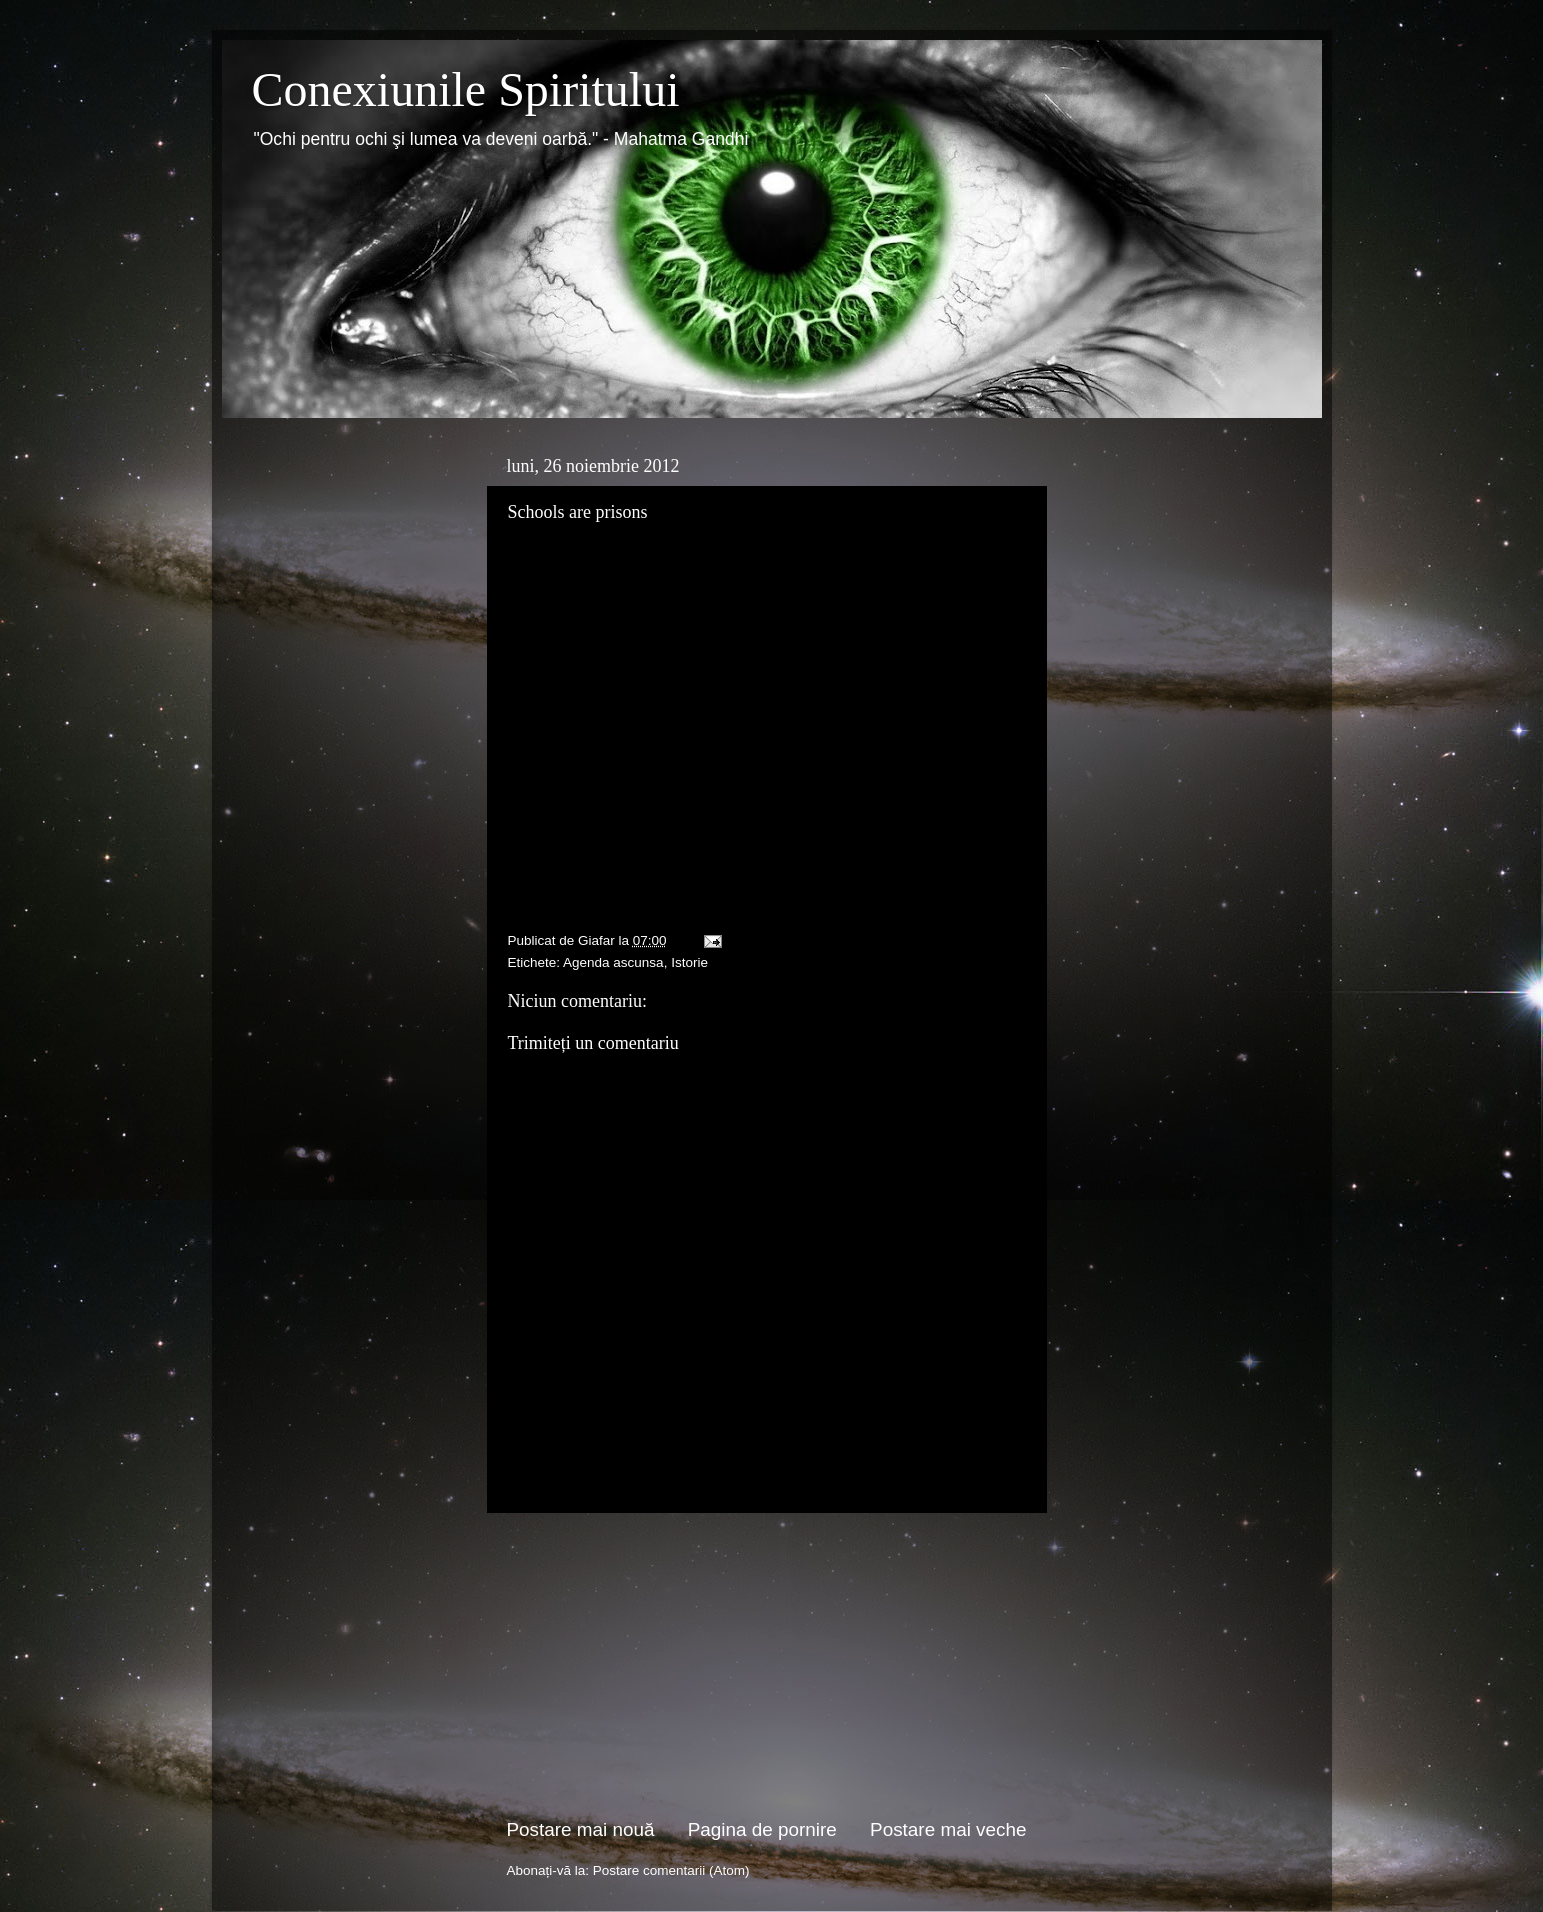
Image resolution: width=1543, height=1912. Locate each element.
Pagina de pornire (762, 1829)
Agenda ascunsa (613, 962)
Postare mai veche (948, 1829)
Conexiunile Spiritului (466, 89)
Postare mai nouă (581, 1829)
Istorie (689, 962)
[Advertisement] (767, 1665)
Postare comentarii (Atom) (671, 1870)
